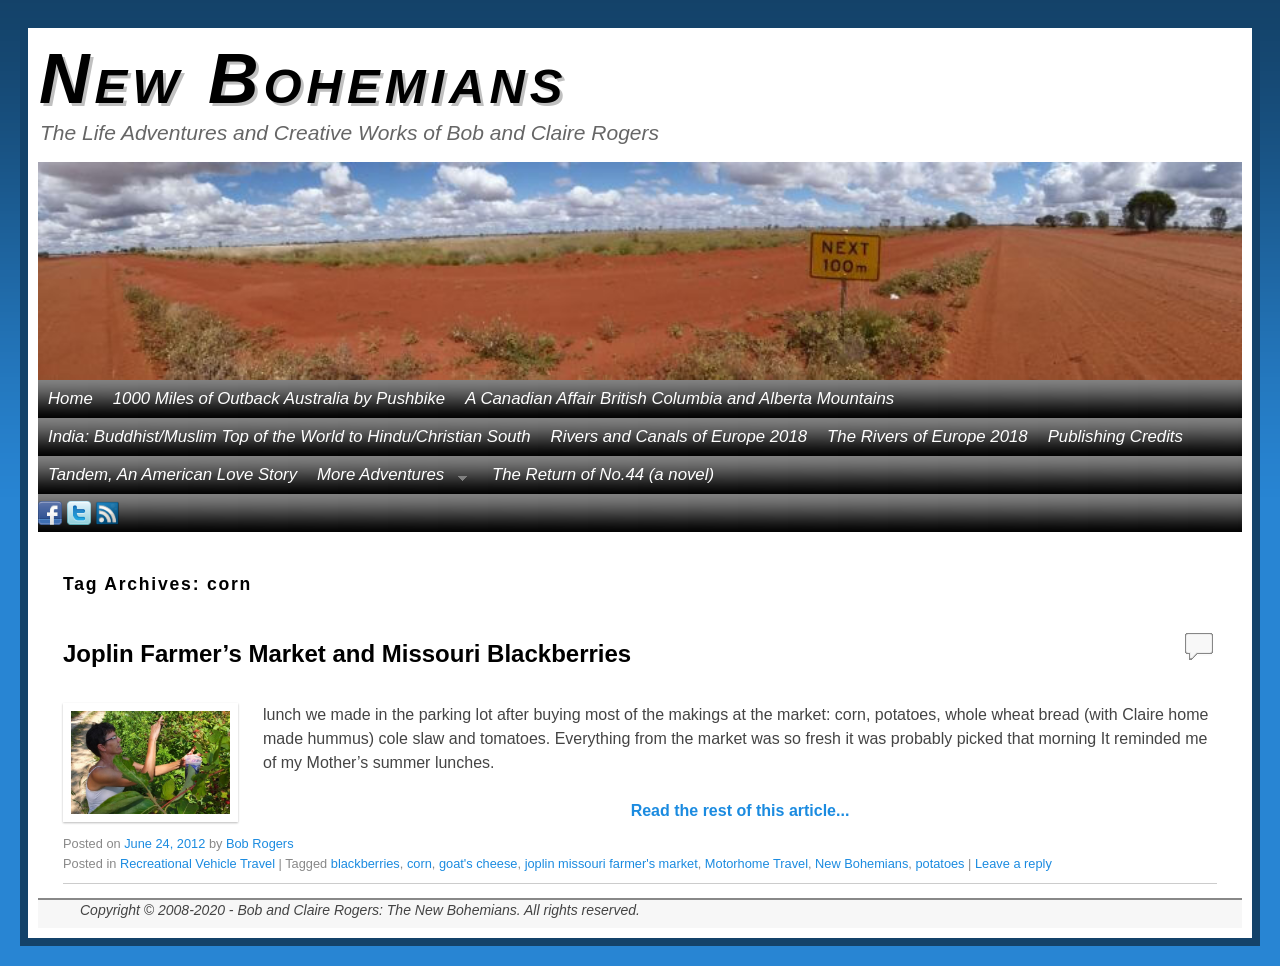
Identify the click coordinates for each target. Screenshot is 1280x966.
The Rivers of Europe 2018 (927, 436)
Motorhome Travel (756, 863)
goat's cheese (478, 863)
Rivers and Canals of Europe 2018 (679, 436)
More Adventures (387, 479)
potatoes (939, 863)
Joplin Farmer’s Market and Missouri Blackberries (347, 653)
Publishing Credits (1115, 436)
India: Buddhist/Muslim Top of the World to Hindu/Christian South (289, 436)
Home (70, 398)
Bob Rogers (260, 843)
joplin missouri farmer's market (611, 863)
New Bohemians (303, 79)
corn (419, 863)
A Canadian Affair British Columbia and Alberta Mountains (679, 398)
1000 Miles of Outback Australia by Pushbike (279, 398)
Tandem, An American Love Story (172, 474)
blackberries (365, 863)
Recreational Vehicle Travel (197, 863)
